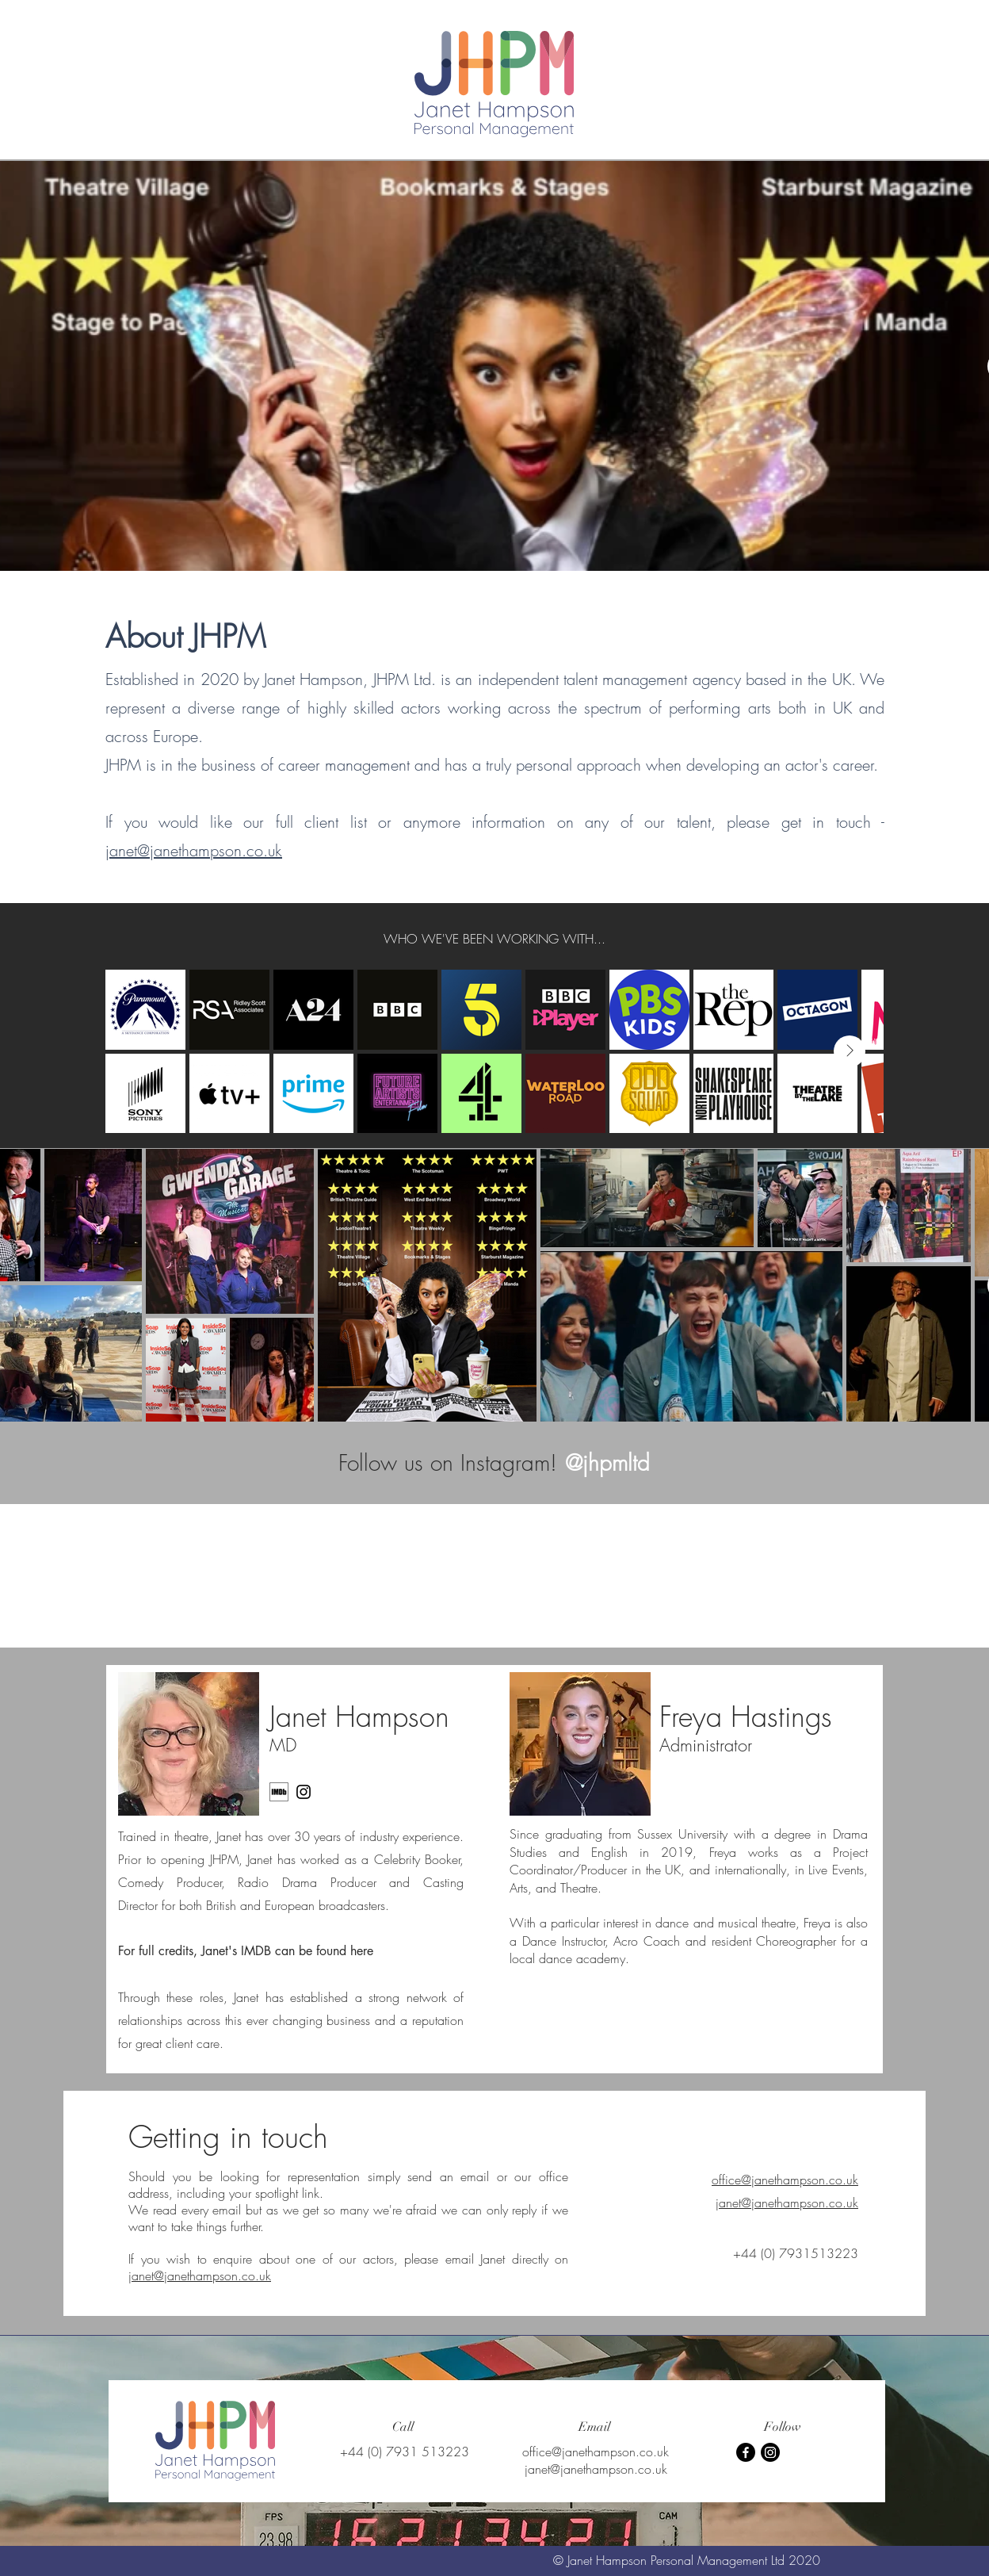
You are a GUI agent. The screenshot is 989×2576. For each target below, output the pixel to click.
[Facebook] (745, 2452)
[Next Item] (849, 1051)
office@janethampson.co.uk (785, 2179)
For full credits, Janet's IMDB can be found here (245, 1951)
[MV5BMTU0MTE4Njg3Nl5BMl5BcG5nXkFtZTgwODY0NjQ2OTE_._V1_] (278, 1791)
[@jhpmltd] (606, 1462)
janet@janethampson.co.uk (193, 850)
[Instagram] (303, 1791)
